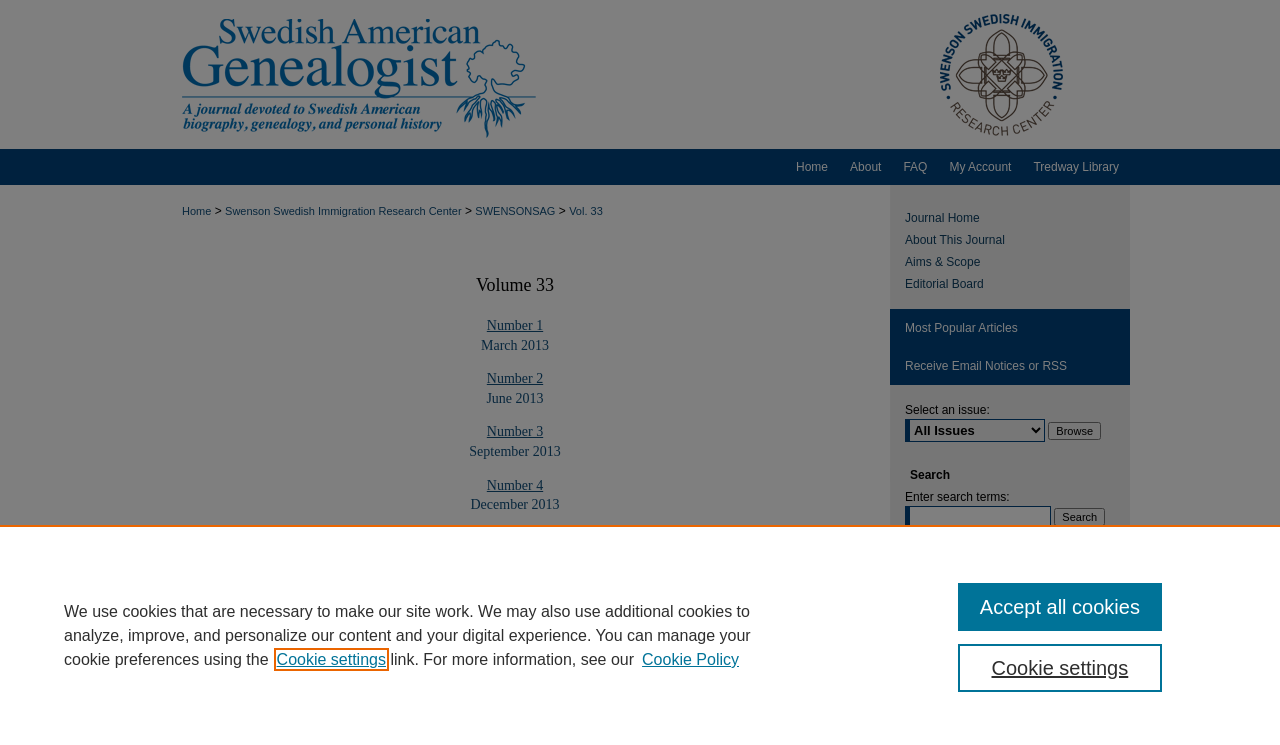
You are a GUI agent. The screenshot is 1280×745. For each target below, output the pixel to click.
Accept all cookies (1060, 607)
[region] (640, 635)
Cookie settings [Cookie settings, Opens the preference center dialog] (1060, 668)
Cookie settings (331, 659)
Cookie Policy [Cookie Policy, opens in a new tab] (690, 659)
